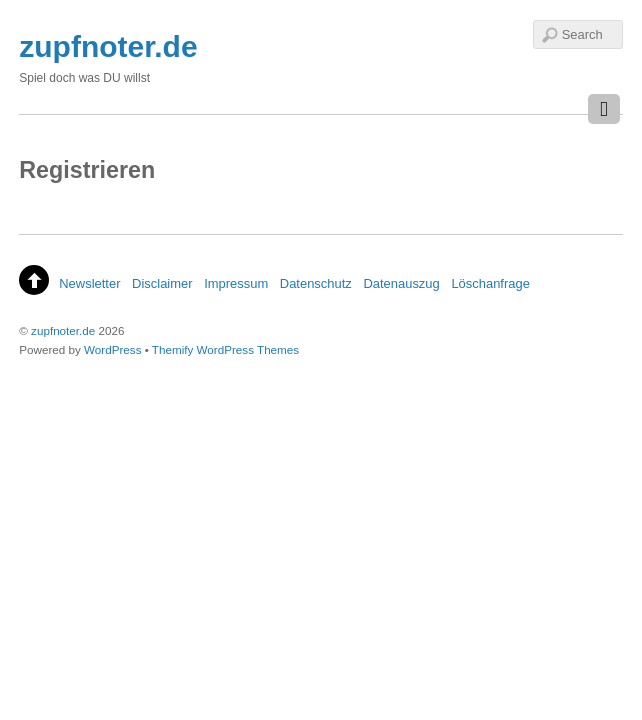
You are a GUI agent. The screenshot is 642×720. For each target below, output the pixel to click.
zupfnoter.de (63, 330)
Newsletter (89, 283)
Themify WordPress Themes (225, 349)
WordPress (112, 349)
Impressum (236, 283)
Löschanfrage (490, 283)
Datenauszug (401, 283)
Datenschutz (316, 283)
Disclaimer (162, 283)
